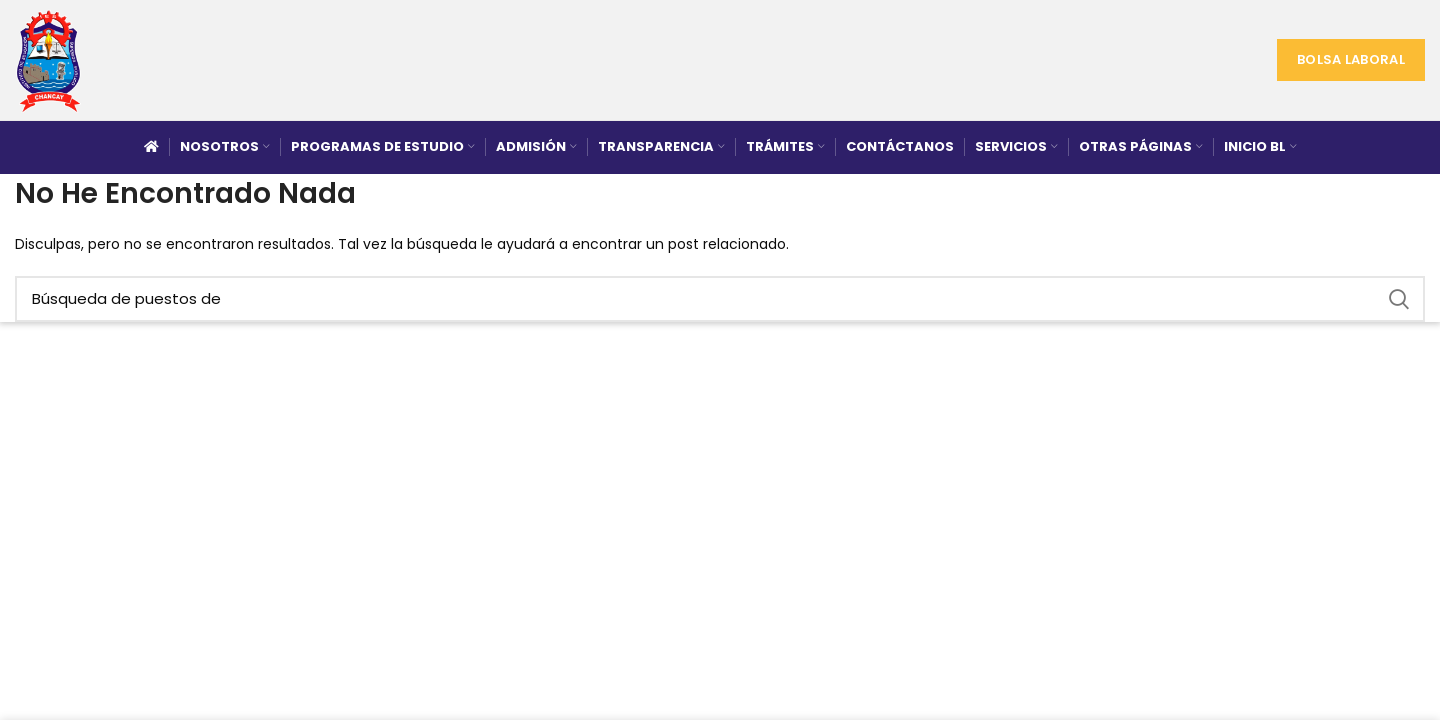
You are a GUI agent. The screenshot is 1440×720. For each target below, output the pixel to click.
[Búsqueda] (720, 299)
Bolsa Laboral (1351, 59)
